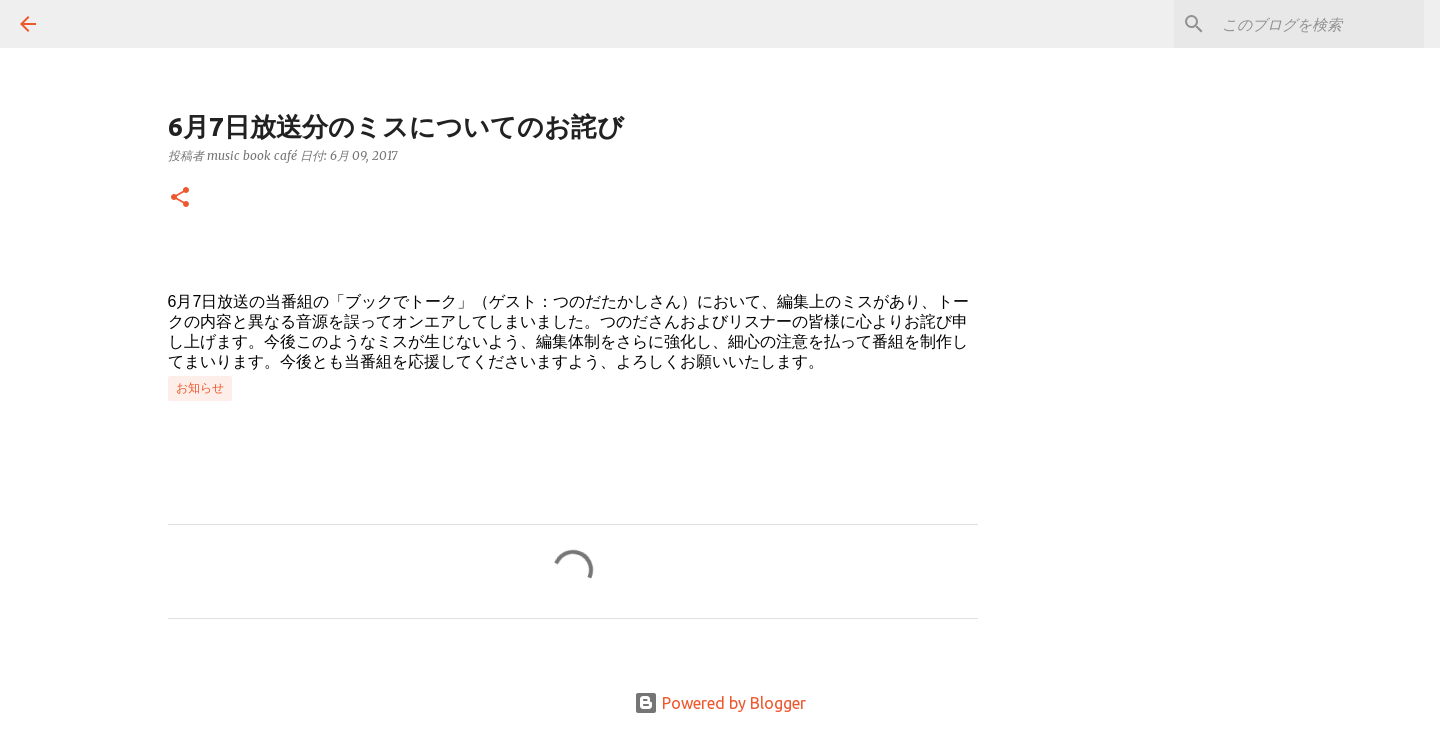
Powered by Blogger (720, 703)
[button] (180, 198)
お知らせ (200, 387)
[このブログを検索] (1319, 24)
